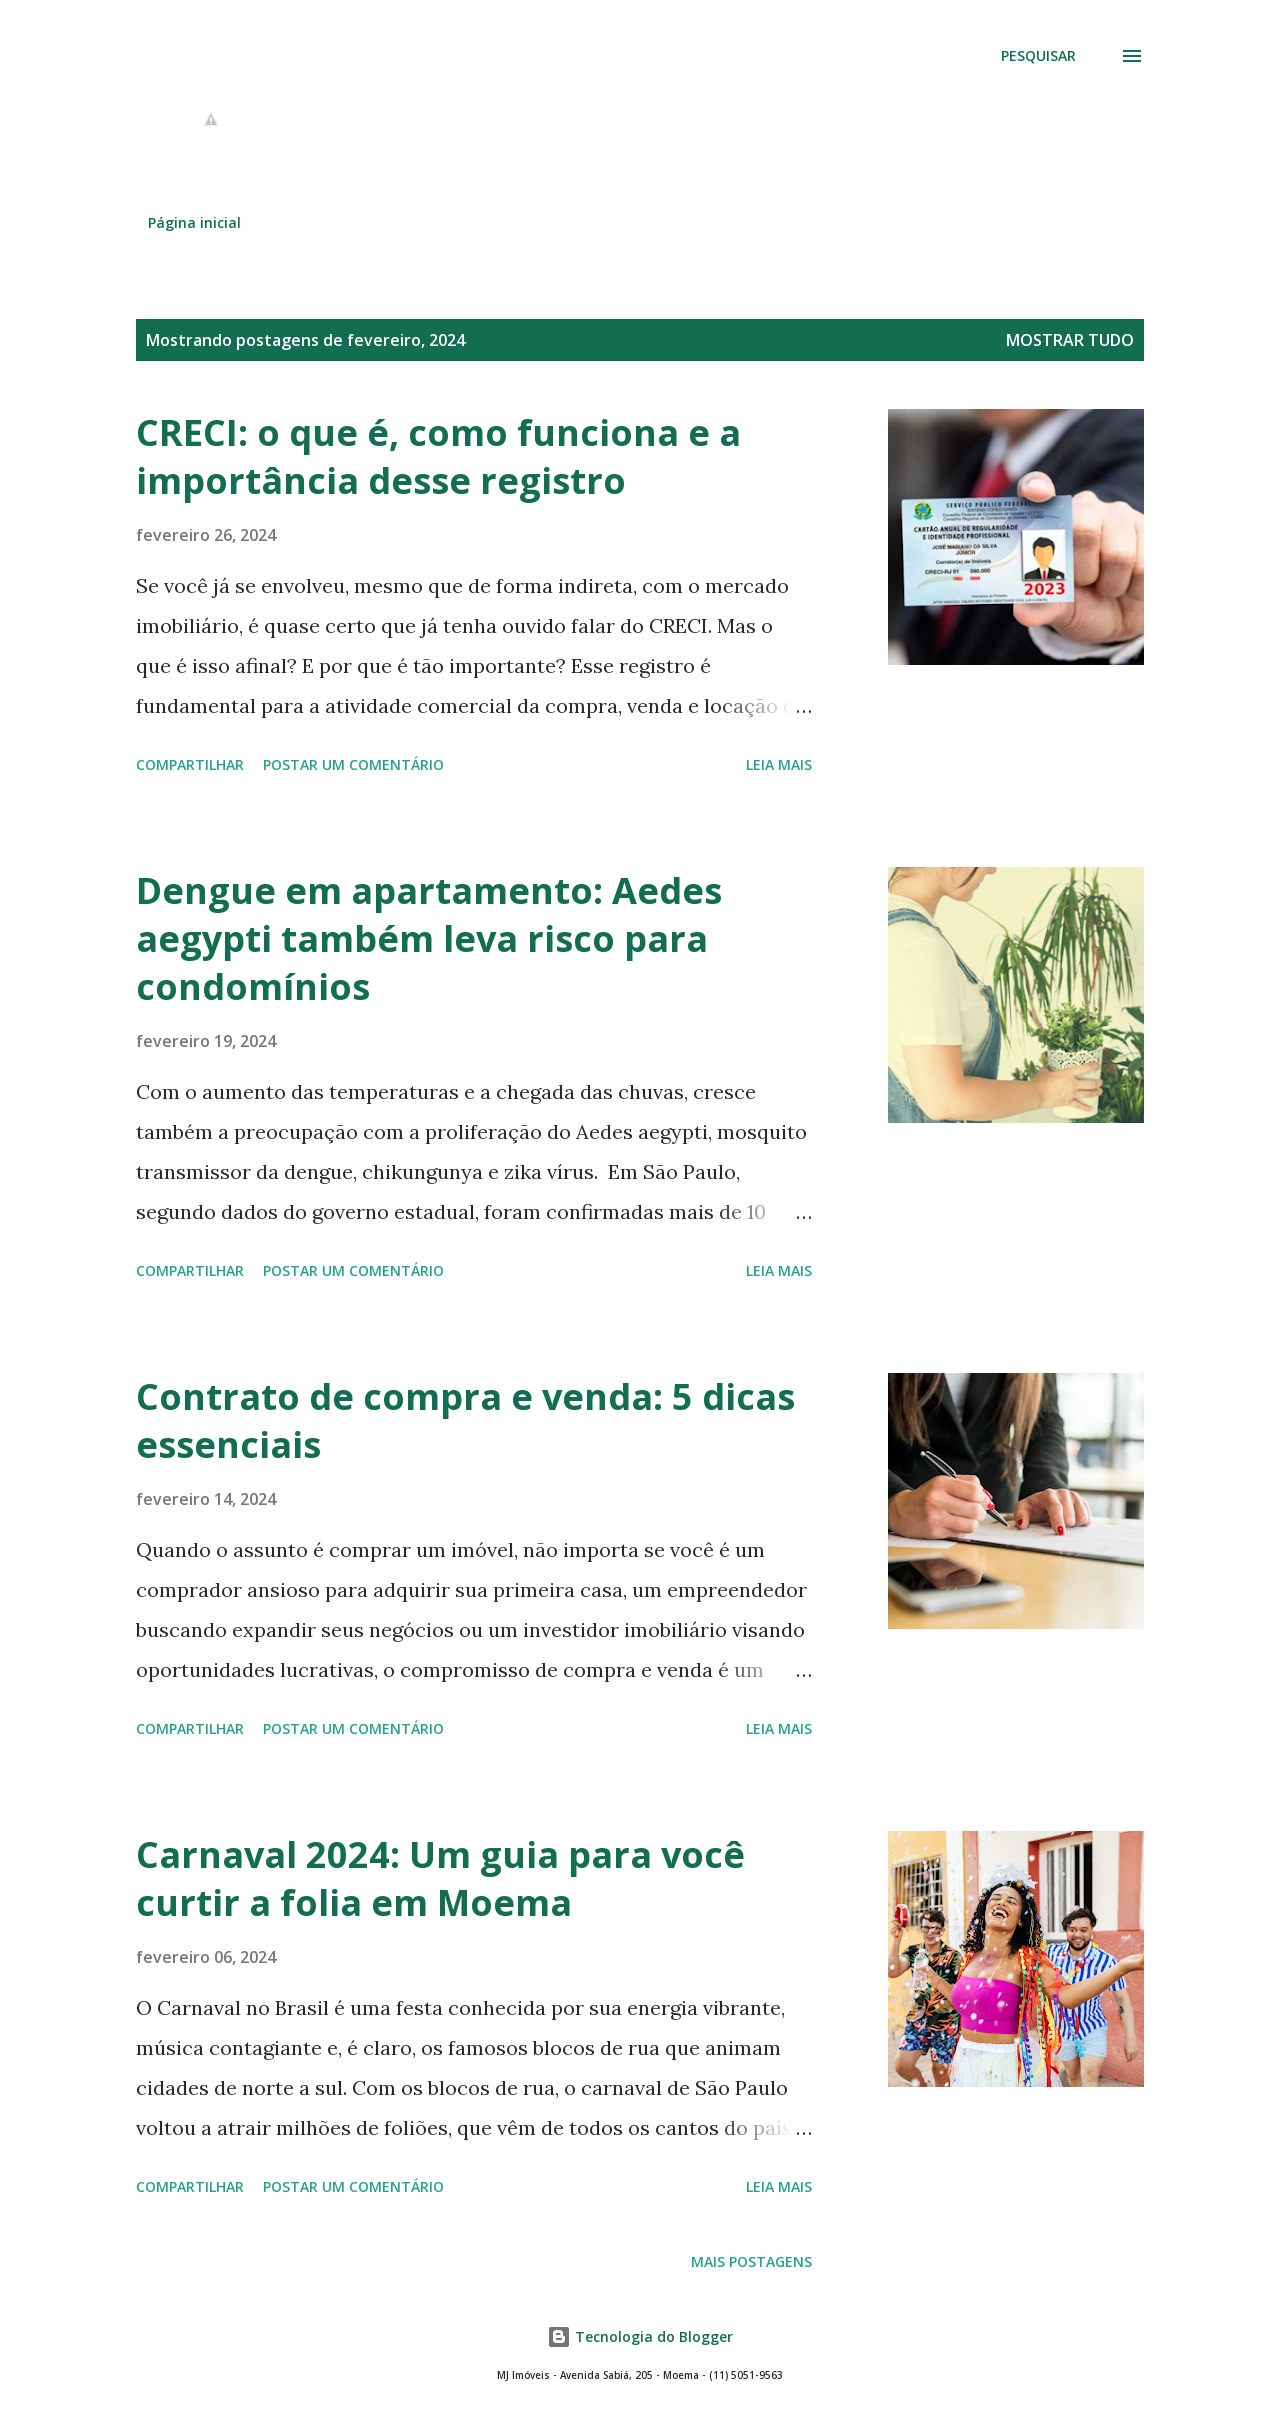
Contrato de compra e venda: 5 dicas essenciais (465, 1420)
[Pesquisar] (1038, 56)
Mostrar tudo (1070, 340)
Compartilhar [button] (190, 764)
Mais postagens (751, 2261)
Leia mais (779, 764)
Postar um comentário (353, 764)
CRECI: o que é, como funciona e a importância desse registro (438, 456)
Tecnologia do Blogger (640, 2336)
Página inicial (194, 222)
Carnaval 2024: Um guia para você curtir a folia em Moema (440, 1878)
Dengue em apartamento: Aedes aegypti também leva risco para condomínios (429, 938)
